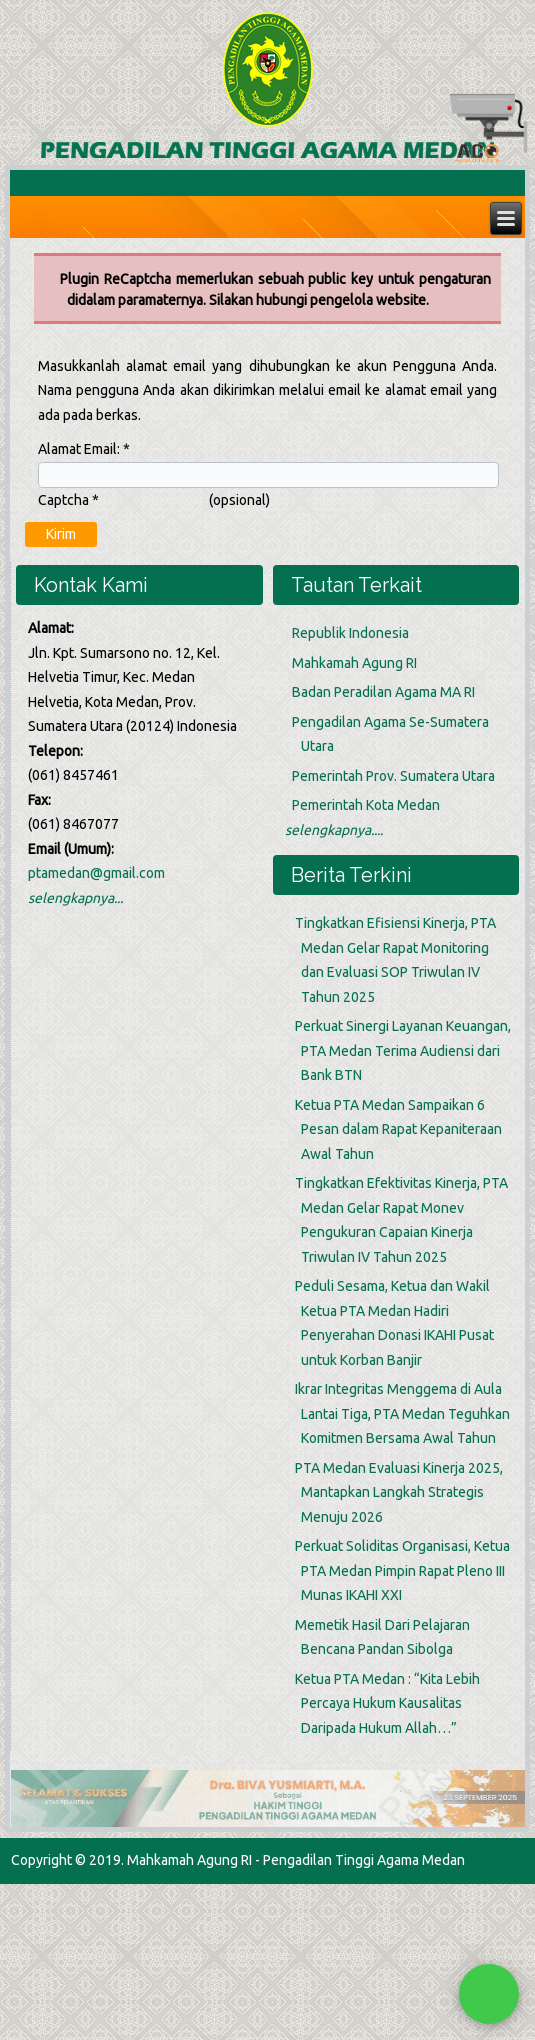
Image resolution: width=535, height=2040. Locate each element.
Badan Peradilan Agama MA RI (383, 692)
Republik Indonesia (350, 633)
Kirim (61, 534)
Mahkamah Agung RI (354, 663)
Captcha (68, 500)
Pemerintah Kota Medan (366, 805)
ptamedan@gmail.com (96, 873)
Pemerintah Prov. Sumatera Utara (393, 776)
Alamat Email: (84, 449)
